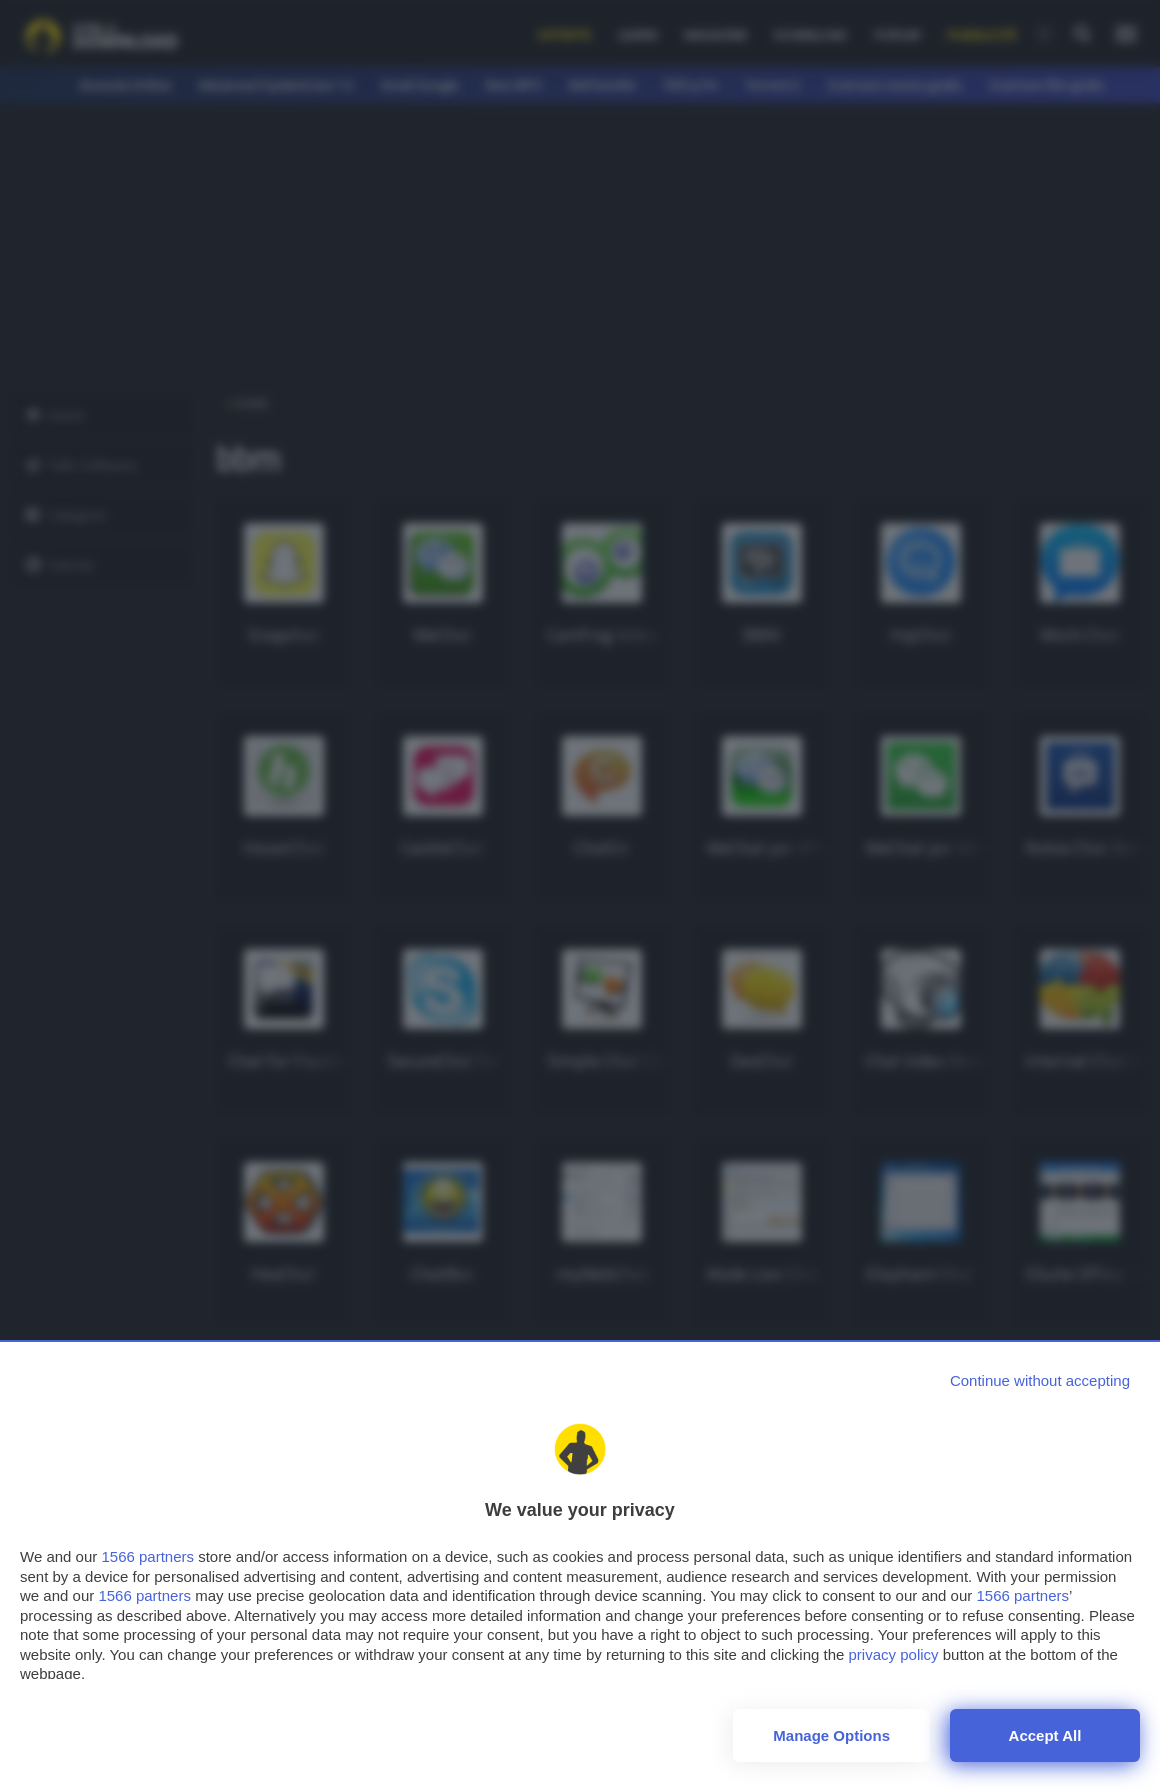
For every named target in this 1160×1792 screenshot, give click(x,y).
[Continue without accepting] (1040, 1380)
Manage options (831, 1735)
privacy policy (894, 1654)
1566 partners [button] (147, 1556)
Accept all (1045, 1735)
